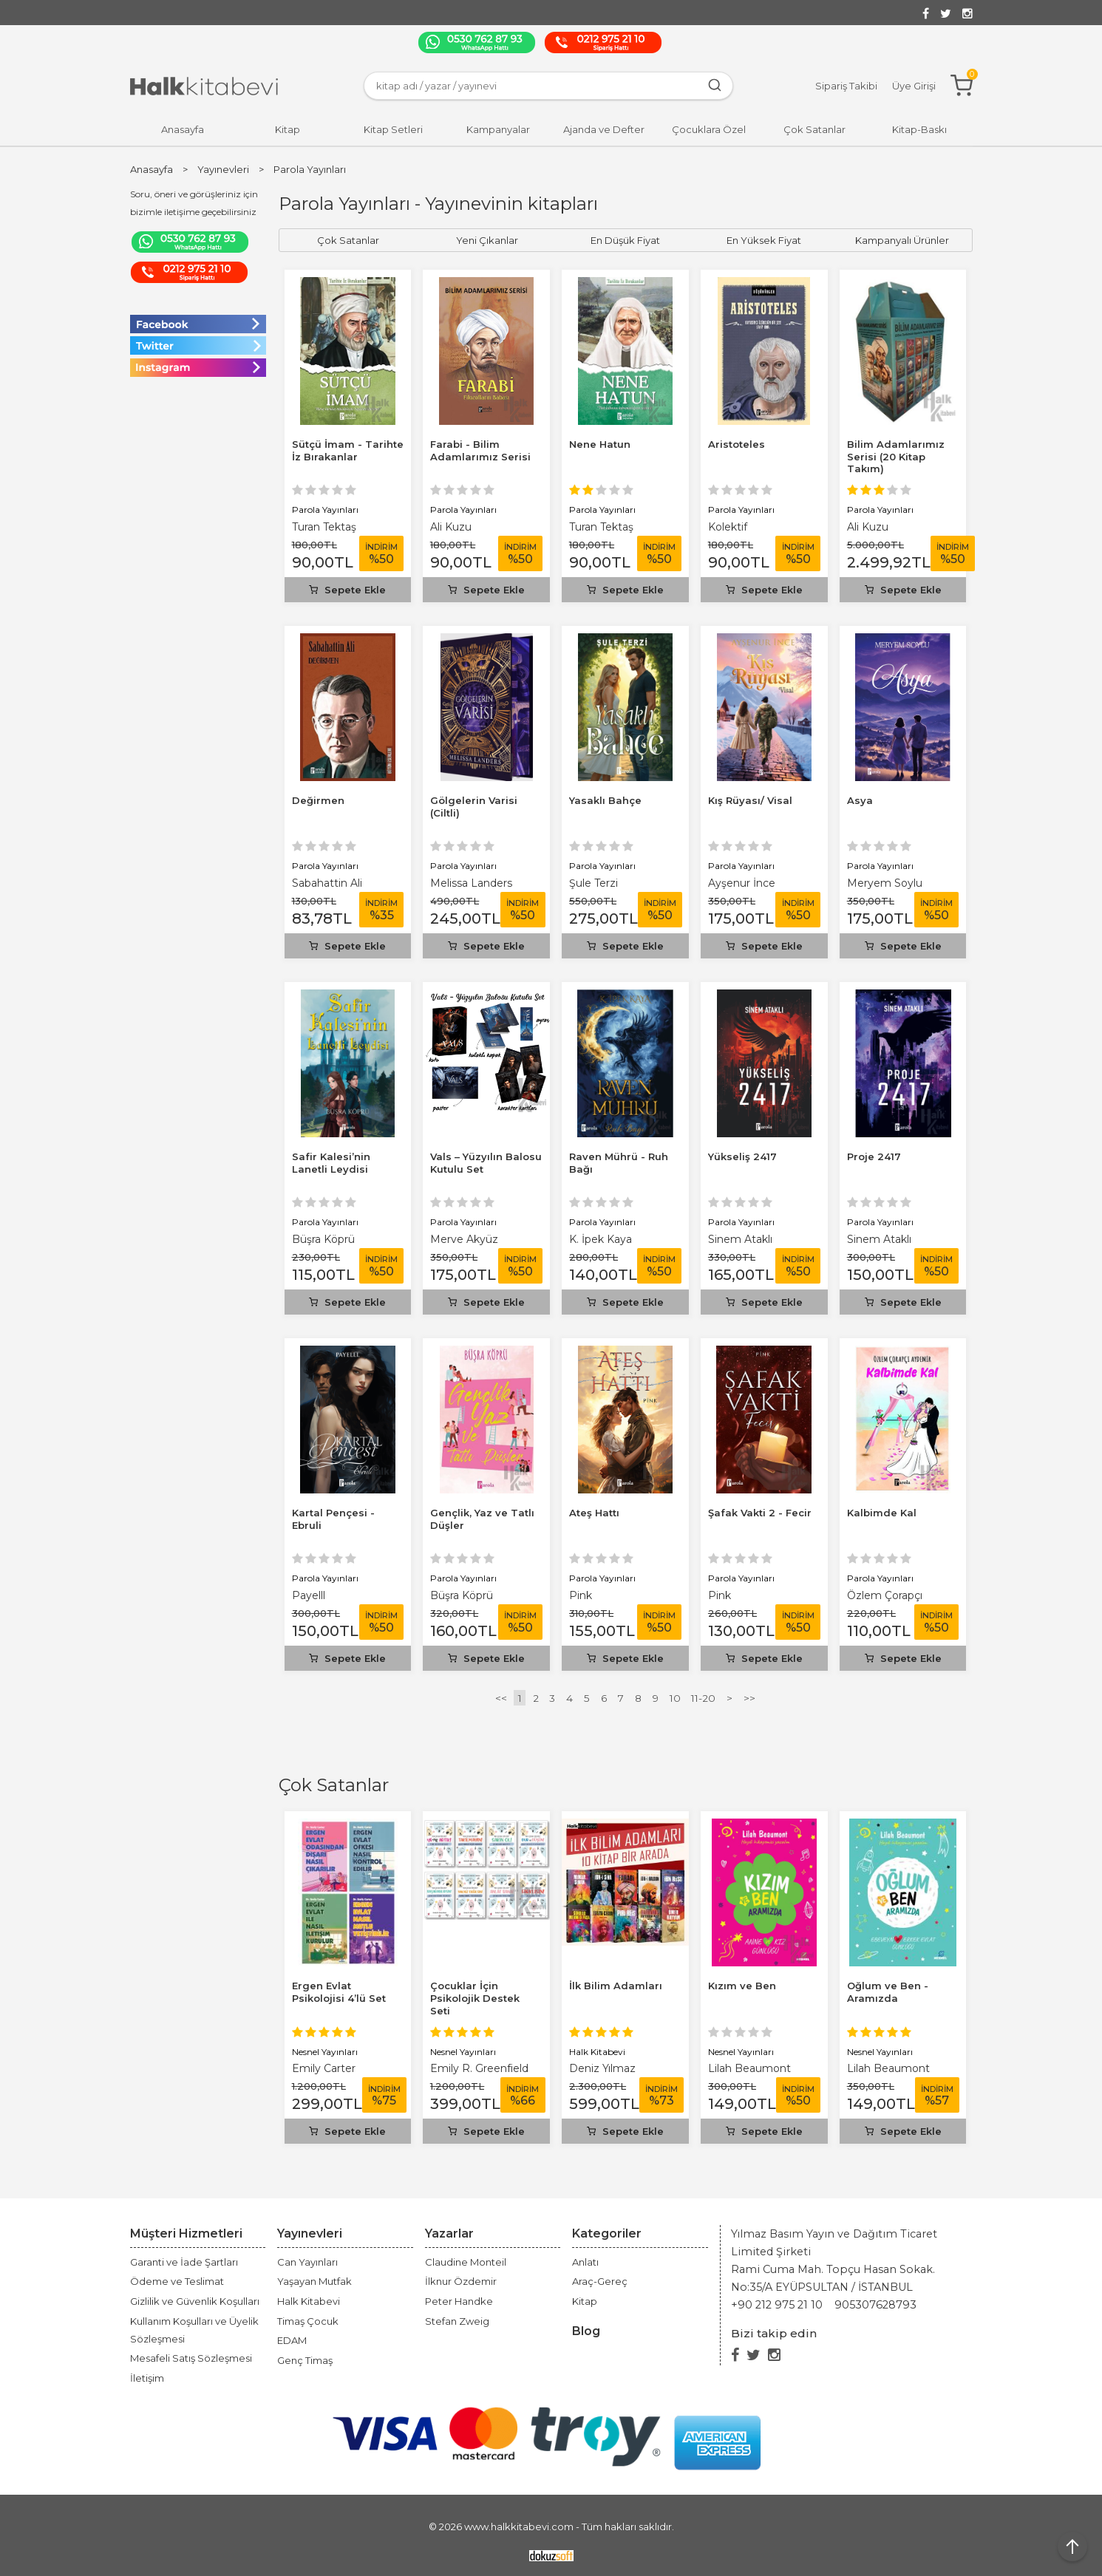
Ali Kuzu (451, 527)
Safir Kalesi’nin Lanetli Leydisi (331, 1163)
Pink (580, 1595)
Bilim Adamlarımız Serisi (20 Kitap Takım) (896, 456)
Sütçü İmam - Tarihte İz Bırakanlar (348, 450)
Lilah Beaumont (749, 2068)
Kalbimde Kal (881, 1513)
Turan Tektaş (324, 527)
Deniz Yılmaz (602, 2068)
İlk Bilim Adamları (615, 1985)
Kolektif (727, 527)
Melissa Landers (471, 883)
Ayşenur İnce (741, 883)
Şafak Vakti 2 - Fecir (760, 1513)
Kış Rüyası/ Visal (750, 800)
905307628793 (875, 2304)
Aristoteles (736, 444)
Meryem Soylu (884, 883)
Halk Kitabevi (597, 2051)
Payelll (308, 1595)
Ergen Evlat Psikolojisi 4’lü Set (339, 1992)
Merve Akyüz (464, 1239)
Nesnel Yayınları (325, 2051)
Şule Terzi (593, 883)
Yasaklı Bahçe (605, 800)
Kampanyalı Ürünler (902, 240)
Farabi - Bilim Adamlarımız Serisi (480, 450)
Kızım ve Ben (742, 1985)
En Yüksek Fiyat (764, 240)
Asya (860, 800)
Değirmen (318, 800)
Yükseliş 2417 (742, 1156)
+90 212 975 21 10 (777, 2304)
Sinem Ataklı (740, 1239)
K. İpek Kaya (600, 1239)
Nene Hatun (599, 444)
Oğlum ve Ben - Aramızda (887, 1992)
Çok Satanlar (334, 1785)
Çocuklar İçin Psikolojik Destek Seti (475, 1998)
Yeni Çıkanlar (487, 240)
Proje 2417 (874, 1156)
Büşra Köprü (323, 1239)
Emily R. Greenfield (479, 2068)
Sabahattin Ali (327, 883)
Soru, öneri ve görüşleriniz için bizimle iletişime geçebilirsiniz (194, 202)
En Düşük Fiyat (625, 240)
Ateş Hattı (594, 1513)
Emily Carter (324, 2068)
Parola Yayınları (325, 509)
